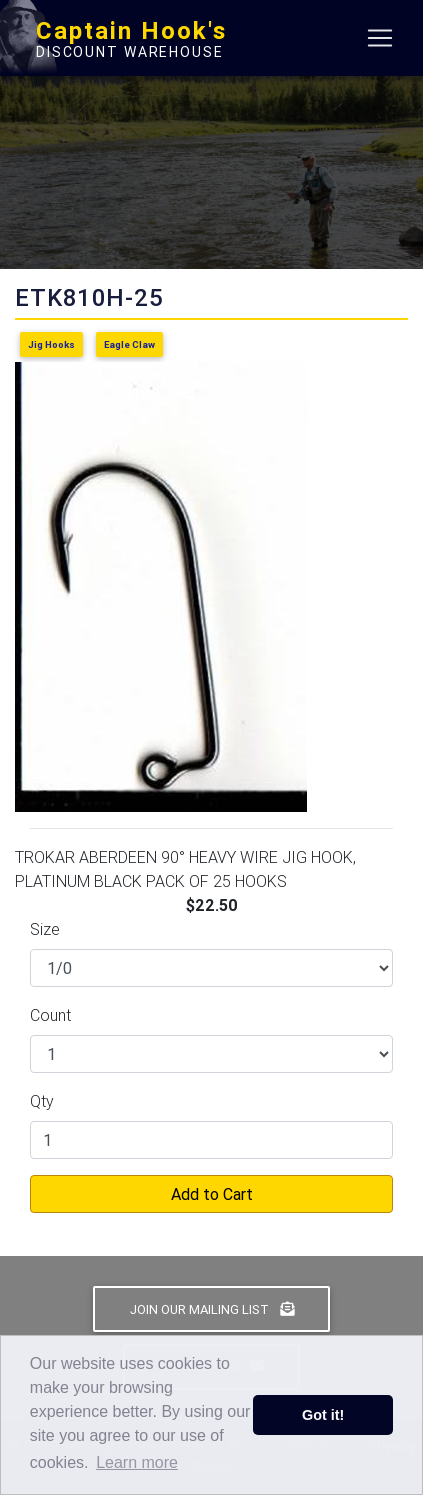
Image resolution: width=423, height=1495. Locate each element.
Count (50, 1015)
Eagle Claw (129, 344)
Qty (42, 1101)
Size (45, 929)
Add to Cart (212, 1194)
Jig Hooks (51, 344)
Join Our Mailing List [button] (212, 1309)
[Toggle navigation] (380, 38)
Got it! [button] (323, 1415)
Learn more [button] (137, 1462)
